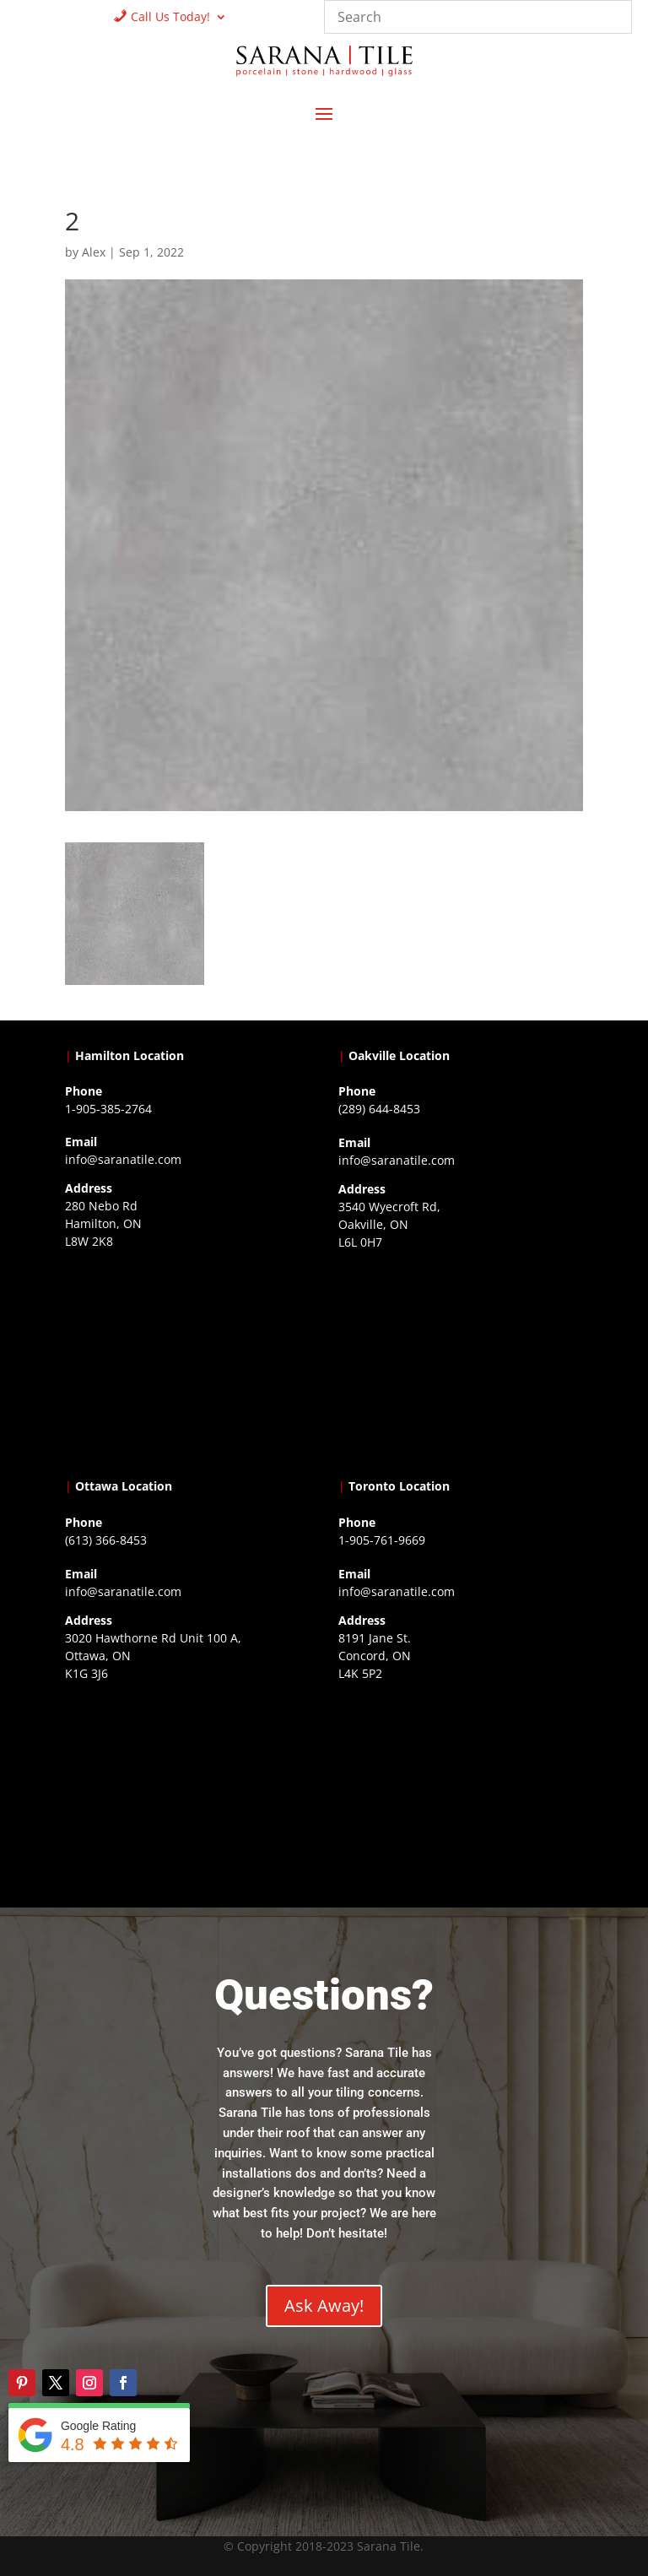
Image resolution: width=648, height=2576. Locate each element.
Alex (93, 252)
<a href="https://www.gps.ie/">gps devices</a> (187, 1791)
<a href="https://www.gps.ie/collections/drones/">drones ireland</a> (460, 1360)
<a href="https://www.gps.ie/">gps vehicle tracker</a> (460, 1791)
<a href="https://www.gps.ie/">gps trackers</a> (187, 1359)
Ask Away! (324, 2305)
